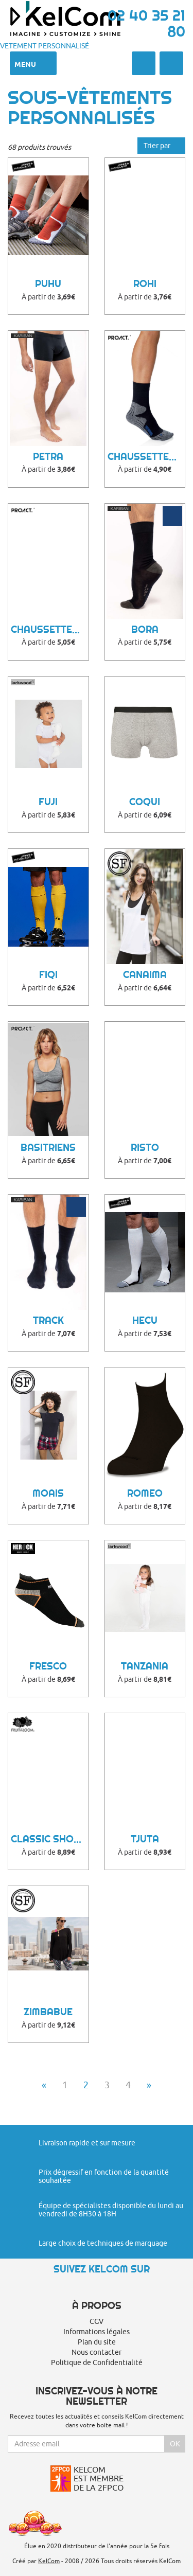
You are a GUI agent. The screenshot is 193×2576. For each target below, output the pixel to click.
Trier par (161, 145)
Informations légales (96, 2332)
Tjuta (145, 1839)
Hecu (144, 1320)
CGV (96, 2321)
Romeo (145, 1493)
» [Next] (149, 2085)
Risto (145, 1147)
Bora (145, 629)
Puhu (48, 283)
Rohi (144, 283)
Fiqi (48, 974)
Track (48, 1320)
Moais (48, 1493)
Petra (48, 456)
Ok (175, 2444)
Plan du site (97, 2342)
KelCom (49, 2560)
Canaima (145, 974)
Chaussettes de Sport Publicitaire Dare (146, 456)
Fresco (48, 1666)
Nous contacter (96, 2352)
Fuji (48, 801)
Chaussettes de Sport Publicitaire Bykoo (50, 629)
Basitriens (48, 1147)
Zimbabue (48, 2011)
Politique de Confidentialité (97, 2362)
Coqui (144, 801)
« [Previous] (44, 2085)
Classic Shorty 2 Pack (50, 1839)
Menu (33, 63)
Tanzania (144, 1666)
